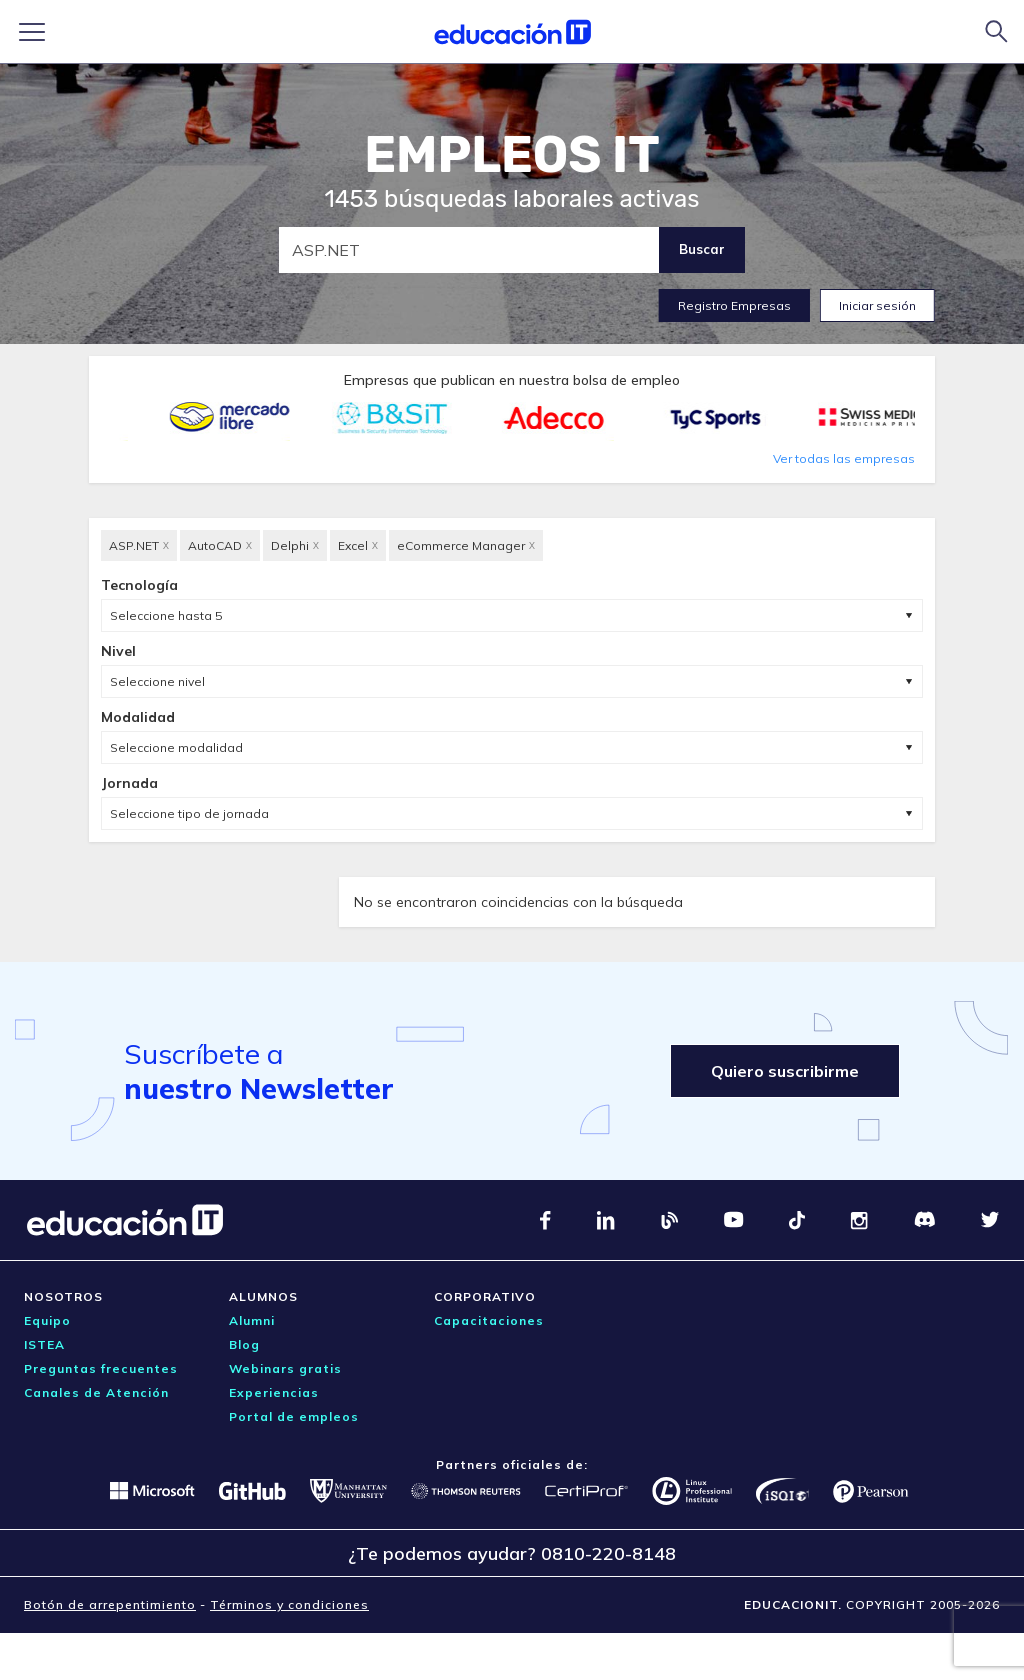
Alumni (252, 1320)
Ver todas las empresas (844, 458)
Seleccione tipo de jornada (189, 813)
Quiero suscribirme (785, 1071)
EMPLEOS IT (512, 155)
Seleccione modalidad (176, 747)
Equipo (47, 1320)
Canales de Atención (96, 1392)
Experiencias (274, 1392)
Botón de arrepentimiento (110, 1604)
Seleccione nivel (157, 681)
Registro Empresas (734, 305)
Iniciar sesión (877, 305)
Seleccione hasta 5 (166, 615)
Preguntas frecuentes (101, 1368)
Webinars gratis (285, 1368)
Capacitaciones (489, 1320)
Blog (244, 1344)
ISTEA (44, 1344)
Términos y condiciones (289, 1604)
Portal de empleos (294, 1416)
